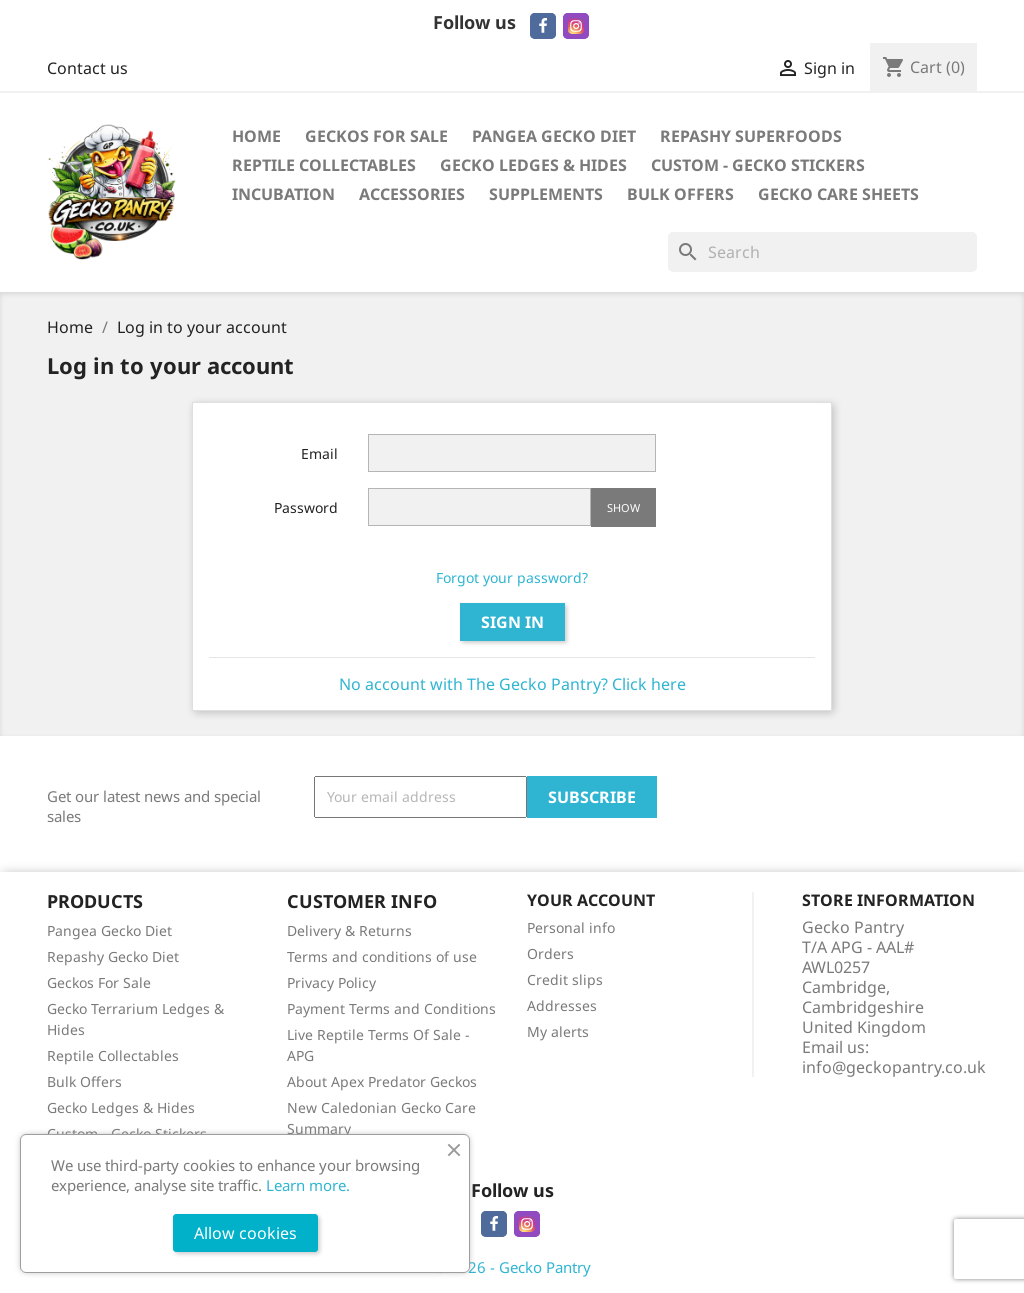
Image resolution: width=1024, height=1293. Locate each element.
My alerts (558, 1031)
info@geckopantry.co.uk (894, 1067)
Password (306, 507)
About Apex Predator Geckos (382, 1081)
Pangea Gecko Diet (554, 136)
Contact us (87, 68)
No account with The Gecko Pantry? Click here (512, 684)
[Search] (822, 252)
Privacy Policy (331, 982)
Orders (550, 953)
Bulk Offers (680, 194)
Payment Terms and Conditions (391, 1008)
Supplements (546, 194)
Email (319, 453)
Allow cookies (245, 1233)
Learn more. (308, 1185)
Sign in (512, 622)
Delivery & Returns (349, 930)
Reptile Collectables (324, 165)
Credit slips (565, 979)
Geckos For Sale (376, 136)
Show (623, 507)
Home (256, 136)
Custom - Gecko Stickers (758, 165)
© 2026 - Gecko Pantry (512, 1267)
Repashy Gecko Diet (113, 956)
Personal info (571, 927)
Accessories (412, 194)
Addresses (562, 1005)
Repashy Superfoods (751, 136)
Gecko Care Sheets (838, 194)
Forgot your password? (512, 577)
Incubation (283, 194)
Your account (591, 900)
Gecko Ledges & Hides (533, 165)
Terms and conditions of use (382, 956)
